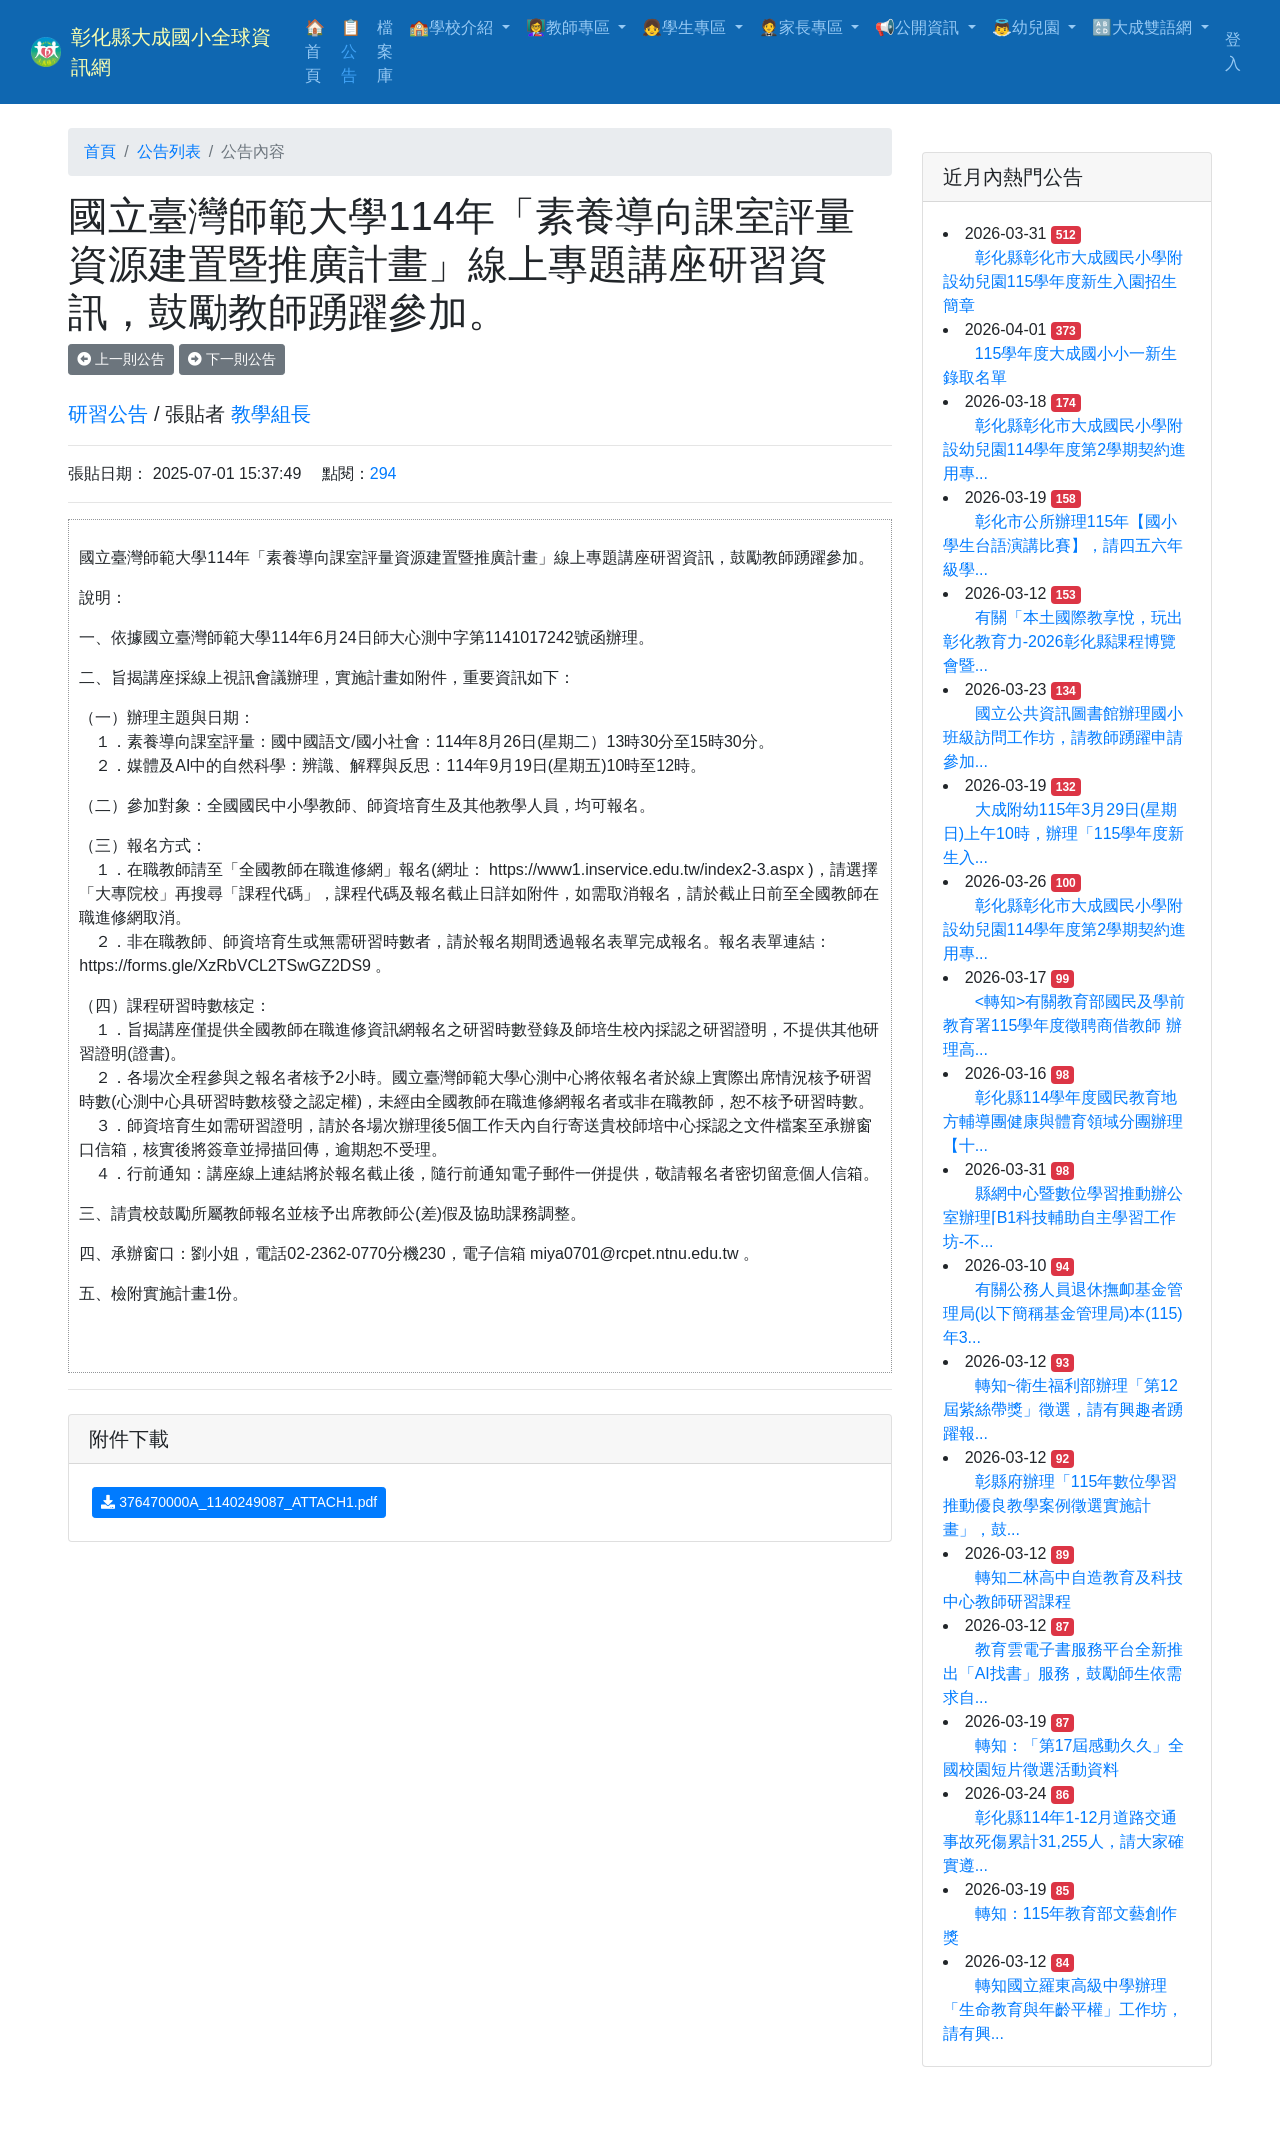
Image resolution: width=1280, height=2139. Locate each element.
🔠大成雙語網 (1144, 27)
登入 (1233, 51)
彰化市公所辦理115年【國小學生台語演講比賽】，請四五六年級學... (1063, 545)
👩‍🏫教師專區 (570, 27)
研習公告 (108, 414)
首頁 (100, 151)
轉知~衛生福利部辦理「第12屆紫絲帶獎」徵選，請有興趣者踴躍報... (1063, 1409)
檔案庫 (385, 51)
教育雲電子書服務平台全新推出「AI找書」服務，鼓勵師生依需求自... (1063, 1673)
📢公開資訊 (919, 27)
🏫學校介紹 (453, 27)
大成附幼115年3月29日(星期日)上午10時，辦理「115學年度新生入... (1064, 833)
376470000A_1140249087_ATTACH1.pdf (239, 1502)
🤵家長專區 (803, 27)
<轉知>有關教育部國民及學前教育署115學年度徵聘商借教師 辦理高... (1064, 1025)
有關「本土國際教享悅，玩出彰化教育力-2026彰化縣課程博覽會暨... (1063, 641)
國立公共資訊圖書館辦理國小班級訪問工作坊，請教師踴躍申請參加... (1063, 737)
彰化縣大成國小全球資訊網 (171, 52)
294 (383, 473)
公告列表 (169, 151)
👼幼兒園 (1028, 27)
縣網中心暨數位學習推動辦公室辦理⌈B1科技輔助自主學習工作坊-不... (1063, 1217)
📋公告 (351, 51)
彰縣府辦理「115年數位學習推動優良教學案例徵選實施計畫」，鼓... (1060, 1505)
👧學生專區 (686, 27)
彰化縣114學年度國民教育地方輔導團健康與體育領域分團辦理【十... (1063, 1121)
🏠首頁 (319, 51)
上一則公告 (121, 359)
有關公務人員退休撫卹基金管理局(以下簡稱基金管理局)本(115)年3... (1063, 1313)
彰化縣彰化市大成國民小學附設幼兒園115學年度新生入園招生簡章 (1063, 281)
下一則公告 (232, 359)
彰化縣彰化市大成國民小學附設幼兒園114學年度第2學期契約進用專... (1065, 449)
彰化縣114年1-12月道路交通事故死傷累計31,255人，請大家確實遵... (1063, 1841)
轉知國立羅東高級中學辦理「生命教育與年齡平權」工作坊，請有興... (1063, 2009)
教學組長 (271, 414)
